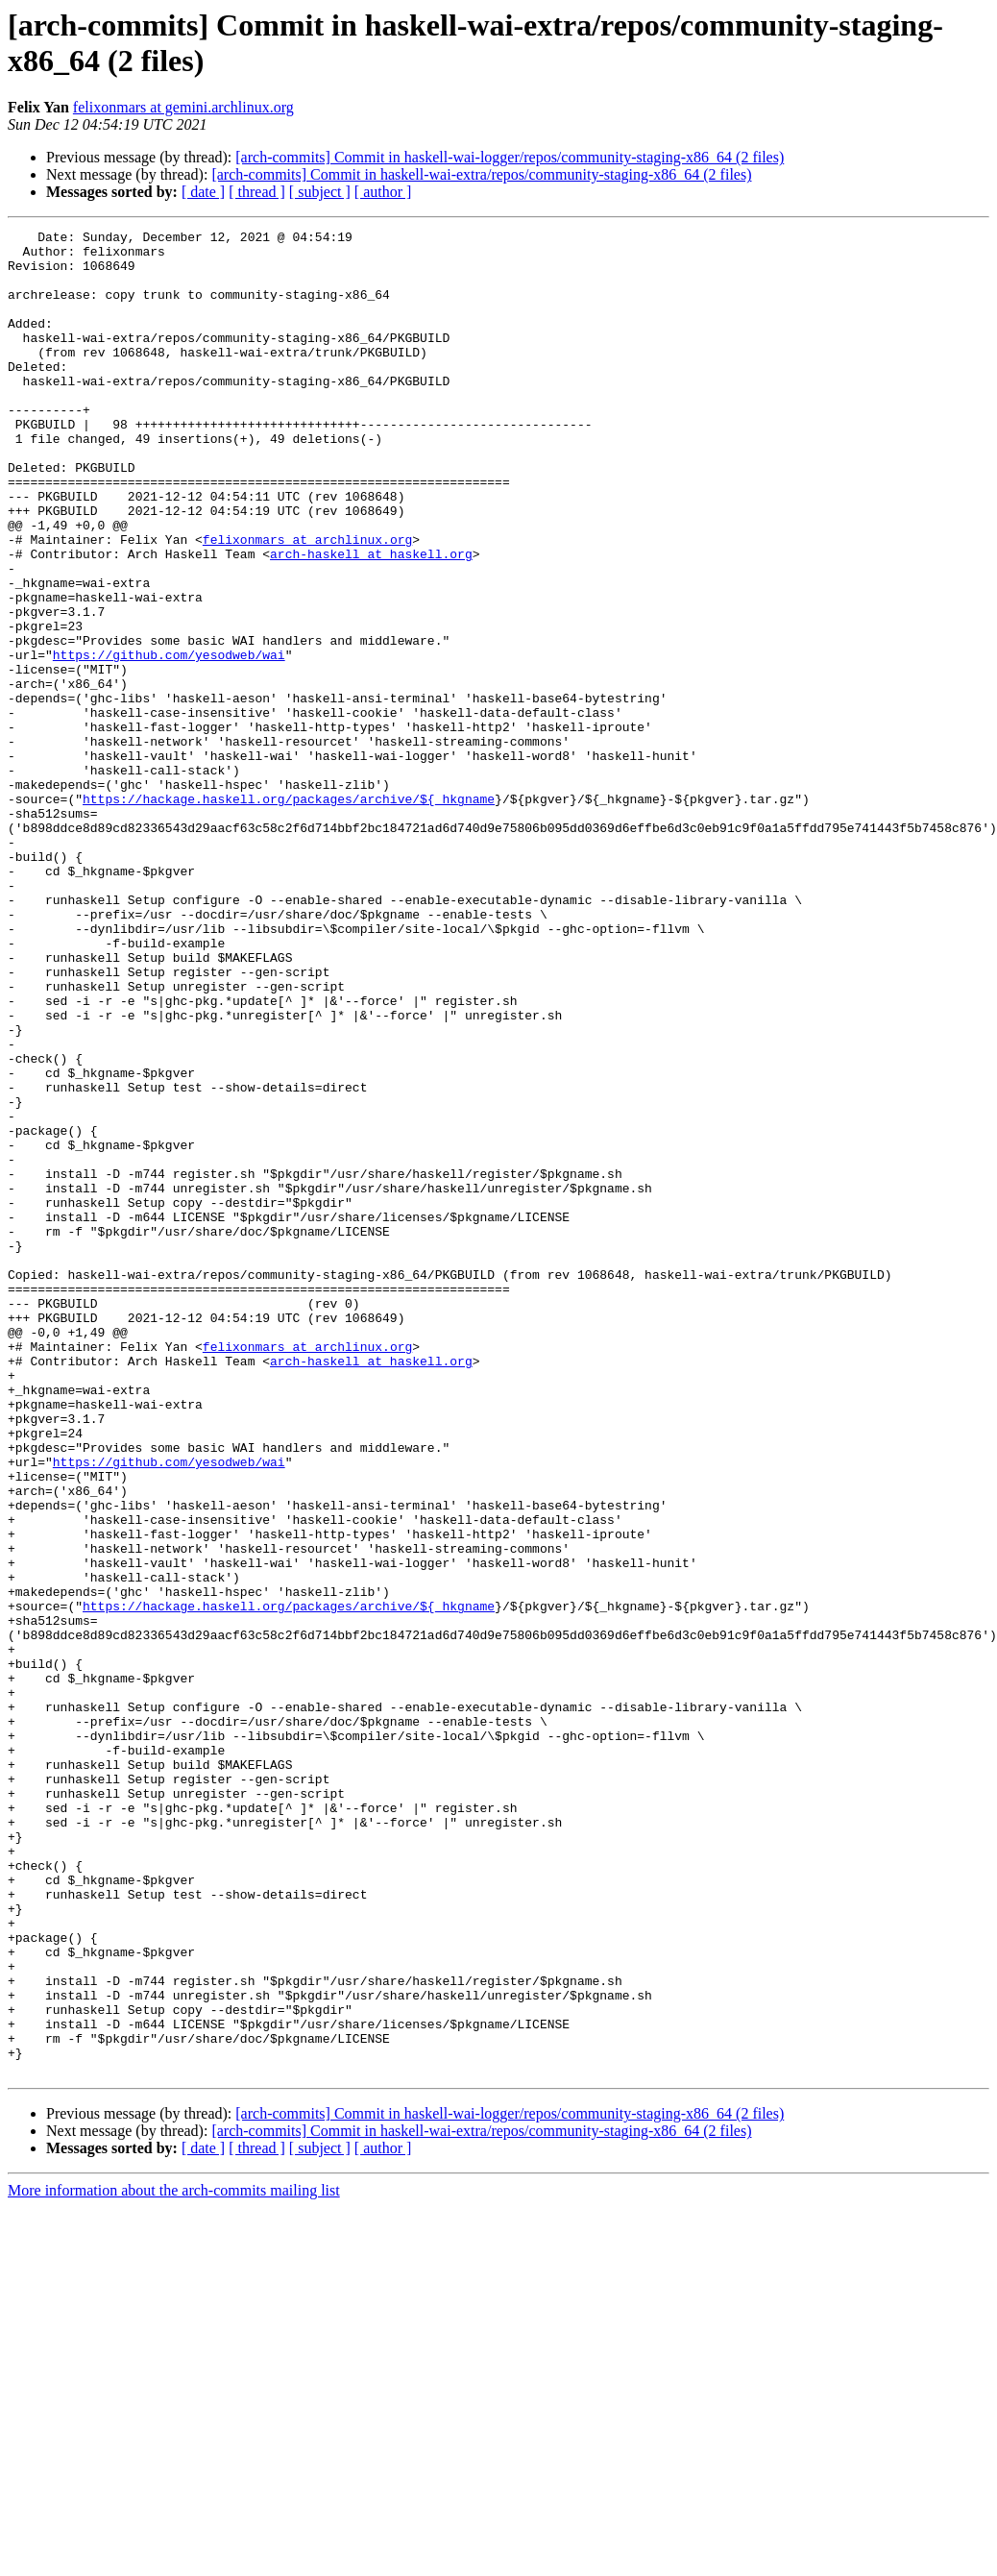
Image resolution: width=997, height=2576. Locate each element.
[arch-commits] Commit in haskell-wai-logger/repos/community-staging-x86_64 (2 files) (509, 157)
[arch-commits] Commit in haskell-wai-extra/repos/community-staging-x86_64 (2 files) (481, 174)
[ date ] (203, 192)
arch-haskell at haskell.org (371, 619)
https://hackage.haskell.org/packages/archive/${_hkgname (289, 913)
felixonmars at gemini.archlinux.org (183, 107)
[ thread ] (257, 192)
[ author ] (383, 192)
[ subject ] (320, 192)
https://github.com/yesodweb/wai (169, 740)
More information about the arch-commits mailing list (174, 2559)
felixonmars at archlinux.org (307, 602)
